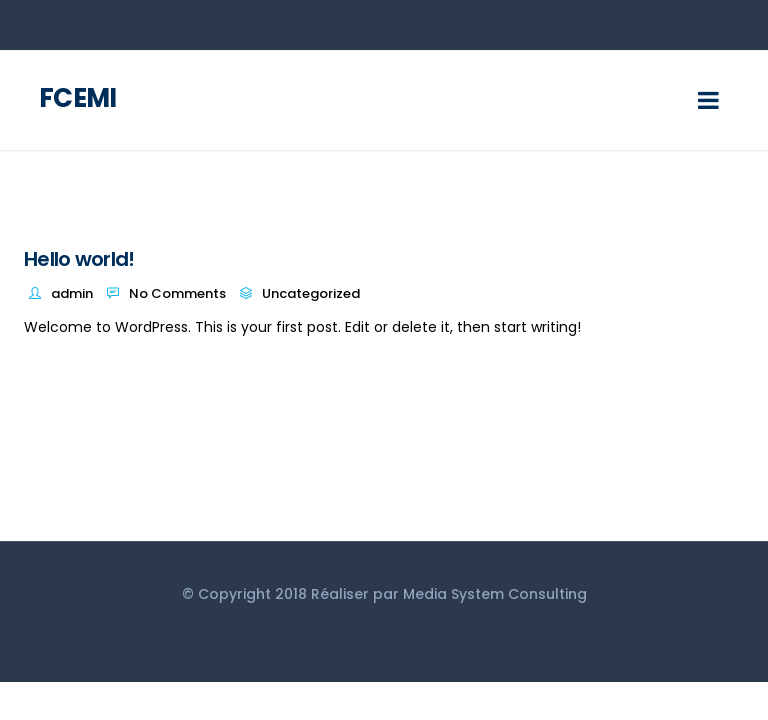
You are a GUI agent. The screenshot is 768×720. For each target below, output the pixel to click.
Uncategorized (311, 293)
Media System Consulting (495, 594)
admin (72, 293)
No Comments (177, 293)
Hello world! (79, 259)
